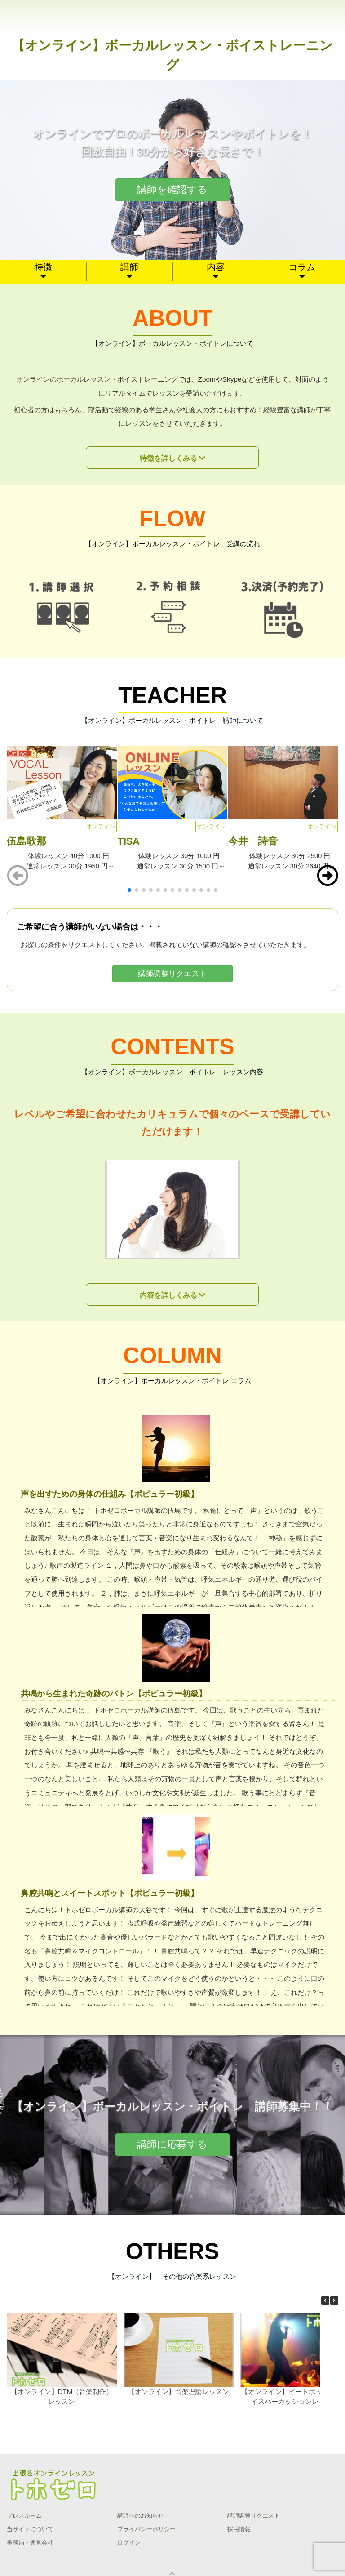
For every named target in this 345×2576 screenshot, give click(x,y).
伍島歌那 (26, 841)
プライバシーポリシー (146, 2529)
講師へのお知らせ (140, 2515)
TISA (129, 841)
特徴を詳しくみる (168, 458)
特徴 (43, 267)
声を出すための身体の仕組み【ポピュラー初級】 (110, 1494)
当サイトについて (30, 2529)
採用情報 (239, 2529)
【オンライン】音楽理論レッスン (178, 2391)
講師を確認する (172, 189)
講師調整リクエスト (172, 974)
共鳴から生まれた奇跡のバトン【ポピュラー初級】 (114, 1693)
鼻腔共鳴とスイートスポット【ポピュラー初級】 (110, 1893)
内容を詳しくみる (168, 1295)
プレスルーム (24, 2515)
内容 (216, 267)
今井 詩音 (253, 841)
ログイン (129, 2542)
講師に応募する (172, 2144)
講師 (129, 267)
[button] (327, 875)
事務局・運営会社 (30, 2542)
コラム (301, 267)
